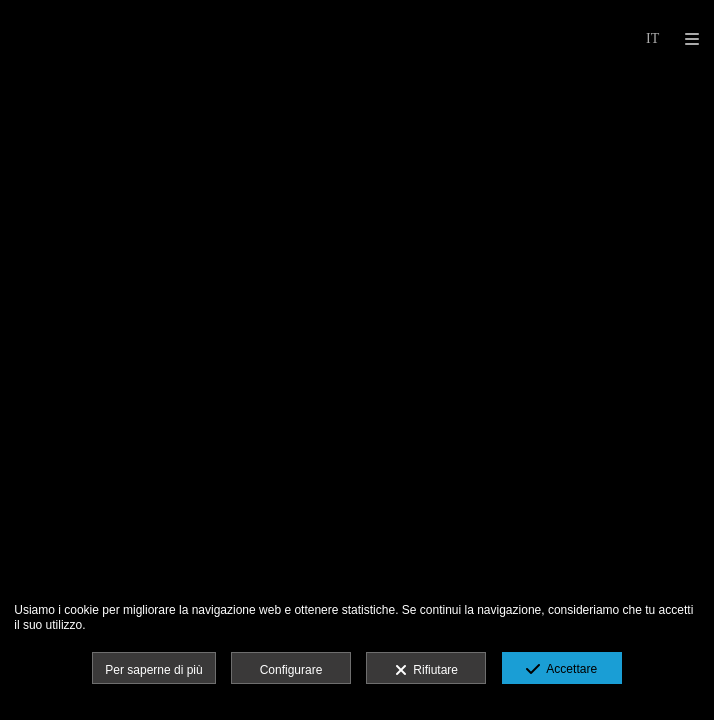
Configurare (291, 670)
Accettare (561, 670)
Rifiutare (426, 671)
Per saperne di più (153, 670)
